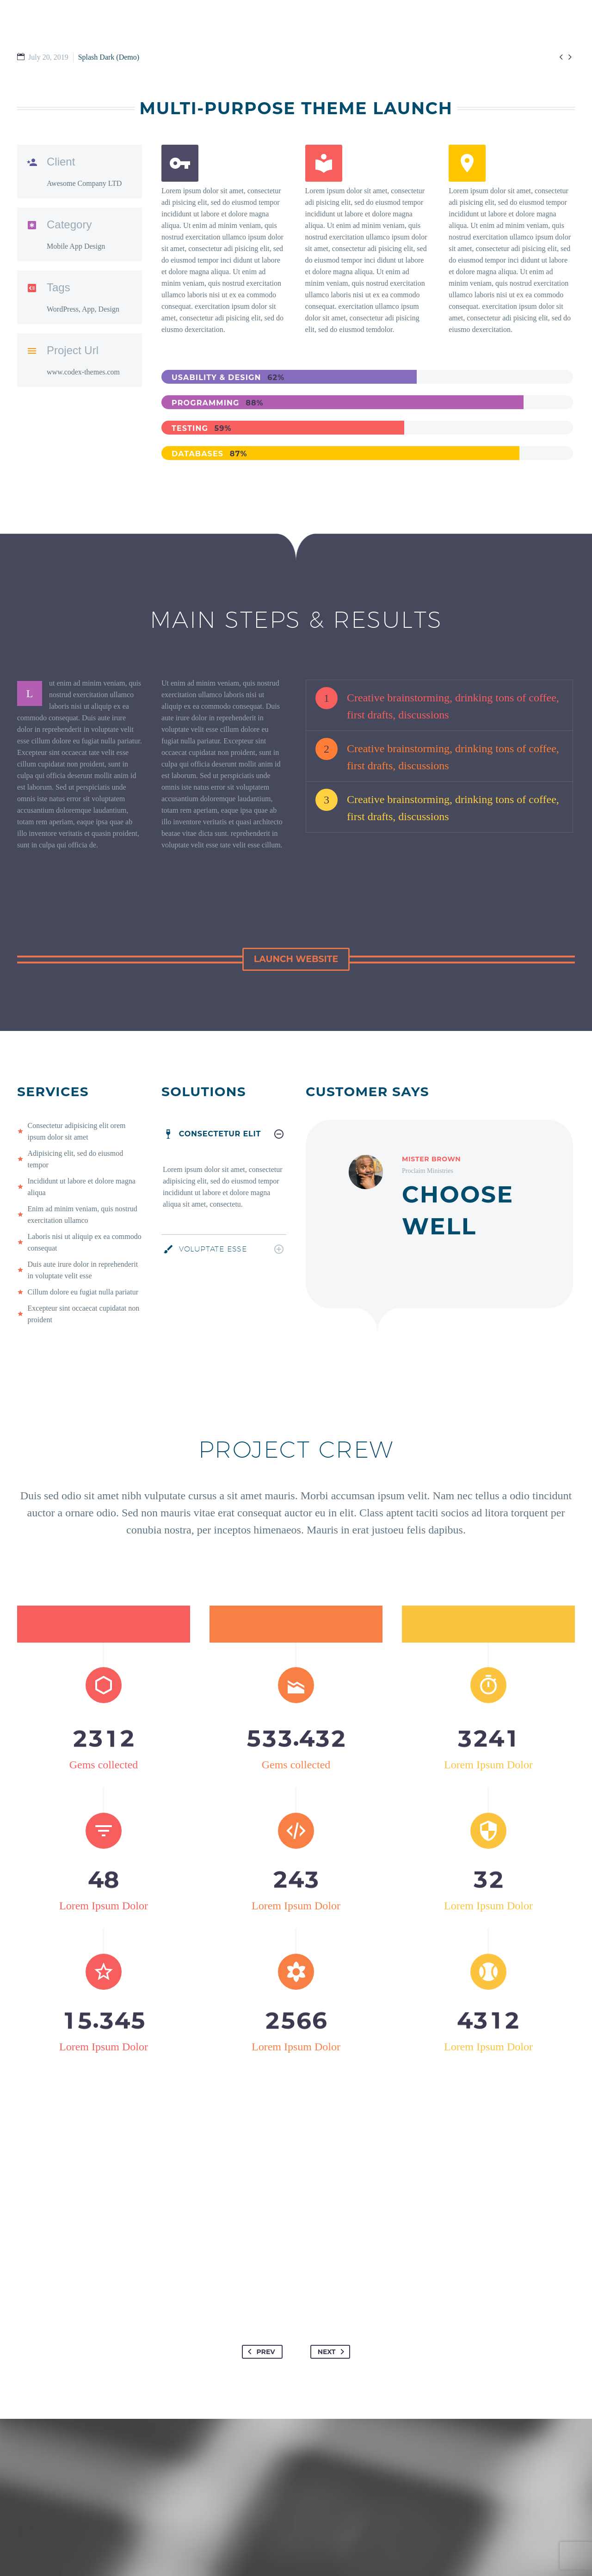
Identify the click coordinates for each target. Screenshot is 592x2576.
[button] (296, 959)
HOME (223, 20)
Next (333, 2315)
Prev (259, 2315)
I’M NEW (265, 20)
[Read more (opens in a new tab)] (223, 245)
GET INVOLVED (321, 20)
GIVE (495, 20)
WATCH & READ (391, 20)
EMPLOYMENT (543, 20)
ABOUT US (452, 20)
